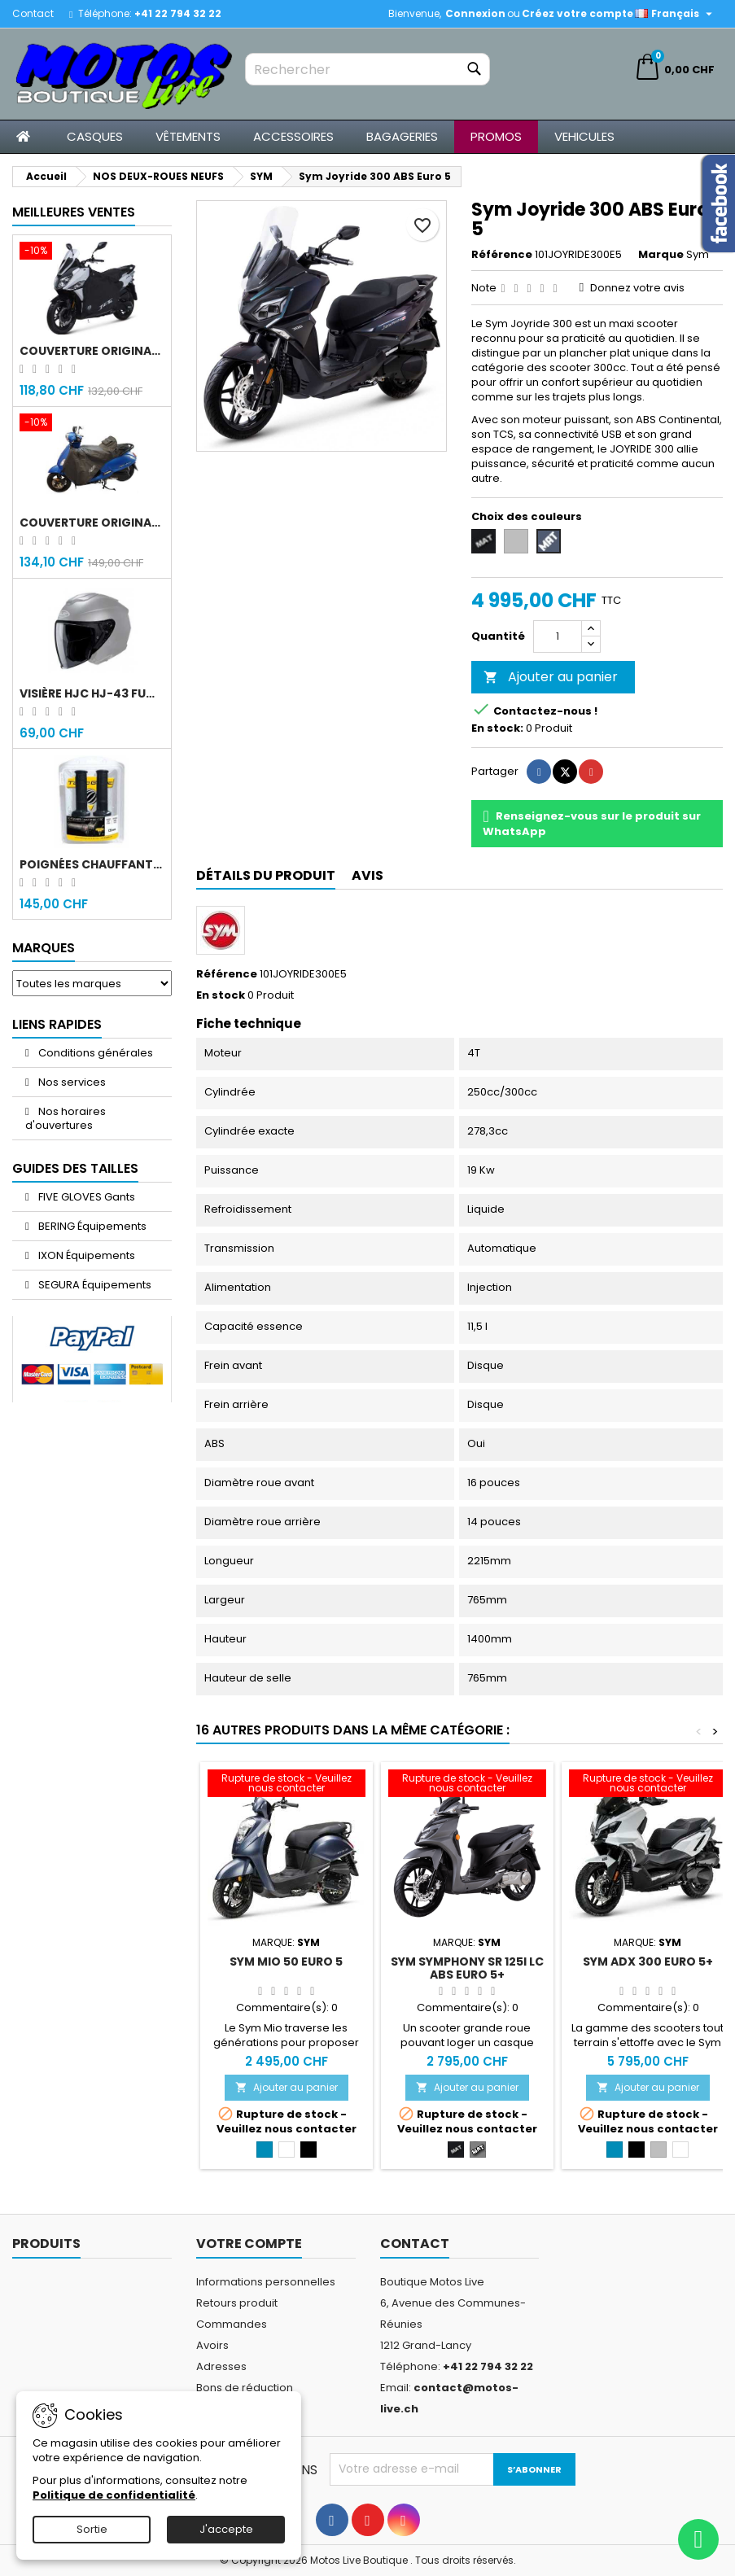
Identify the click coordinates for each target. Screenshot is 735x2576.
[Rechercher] (367, 69)
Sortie (92, 2529)
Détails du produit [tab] (265, 875)
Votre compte (249, 2243)
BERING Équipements (91, 1226)
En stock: (497, 728)
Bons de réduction (244, 2387)
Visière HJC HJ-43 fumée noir (92, 693)
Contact (33, 13)
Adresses (221, 2366)
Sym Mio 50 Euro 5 (286, 1961)
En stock (220, 995)
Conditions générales (94, 1053)
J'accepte (226, 2529)
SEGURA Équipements (93, 1284)
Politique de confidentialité (114, 2495)
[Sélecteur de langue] (675, 14)
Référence (501, 254)
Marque (661, 254)
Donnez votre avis (637, 287)
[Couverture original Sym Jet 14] (92, 252)
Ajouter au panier (550, 676)
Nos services (71, 1082)
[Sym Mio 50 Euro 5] (286, 1784)
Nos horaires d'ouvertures (65, 1118)
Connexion (475, 13)
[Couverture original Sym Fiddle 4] (92, 424)
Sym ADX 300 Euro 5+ (648, 1961)
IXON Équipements (85, 1255)
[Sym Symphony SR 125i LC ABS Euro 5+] (467, 1784)
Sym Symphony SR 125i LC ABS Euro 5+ (467, 1968)
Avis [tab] (367, 875)
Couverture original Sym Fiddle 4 (92, 522)
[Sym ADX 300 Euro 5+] (648, 1784)
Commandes (231, 2324)
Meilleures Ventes (73, 212)
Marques (43, 947)
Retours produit (237, 2303)
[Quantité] (557, 636)
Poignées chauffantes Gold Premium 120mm (92, 864)
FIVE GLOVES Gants (85, 1197)
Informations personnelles (265, 2282)
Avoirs (212, 2345)
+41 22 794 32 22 (177, 13)
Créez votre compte (577, 13)
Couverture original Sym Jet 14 (92, 350)
